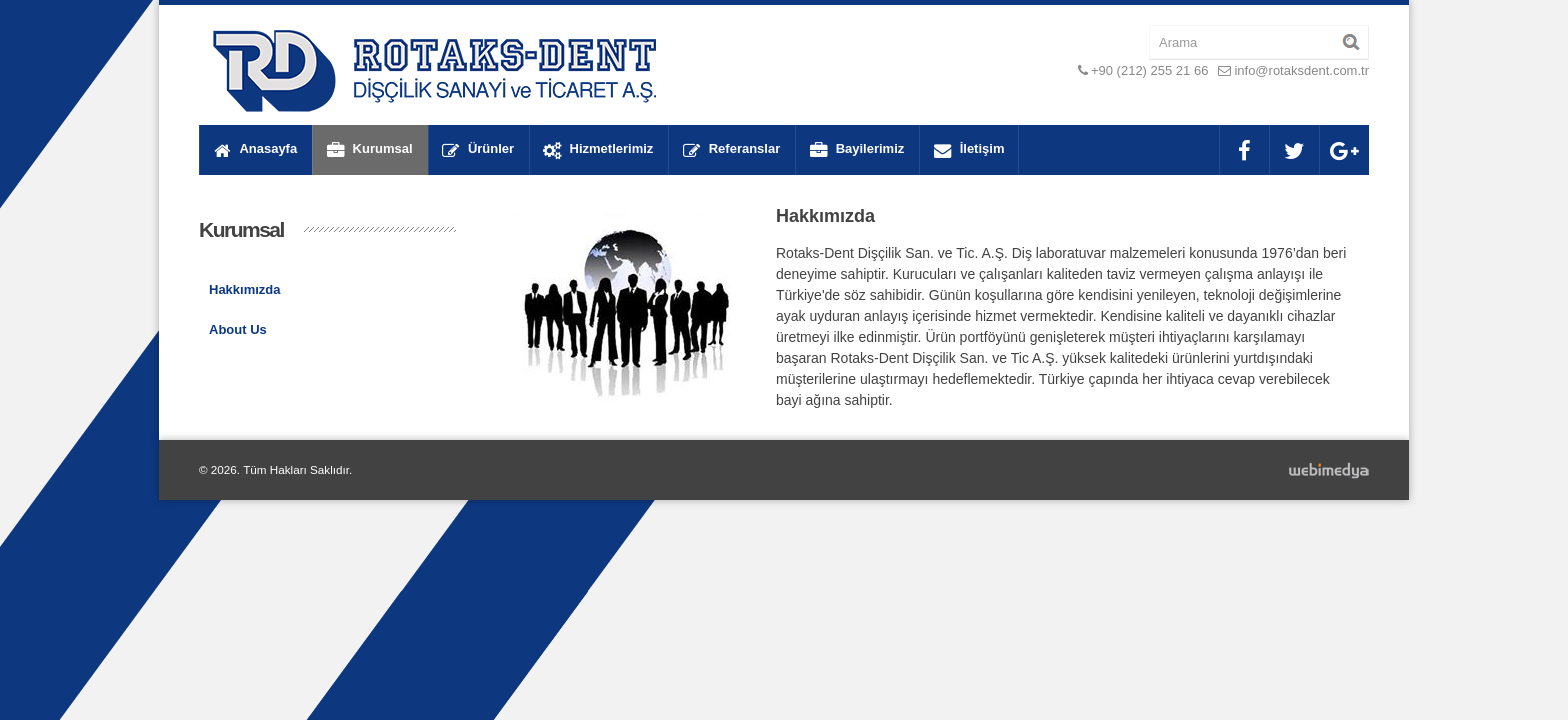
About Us (238, 329)
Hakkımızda (245, 289)
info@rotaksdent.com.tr (1301, 70)
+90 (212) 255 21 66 (1149, 70)
